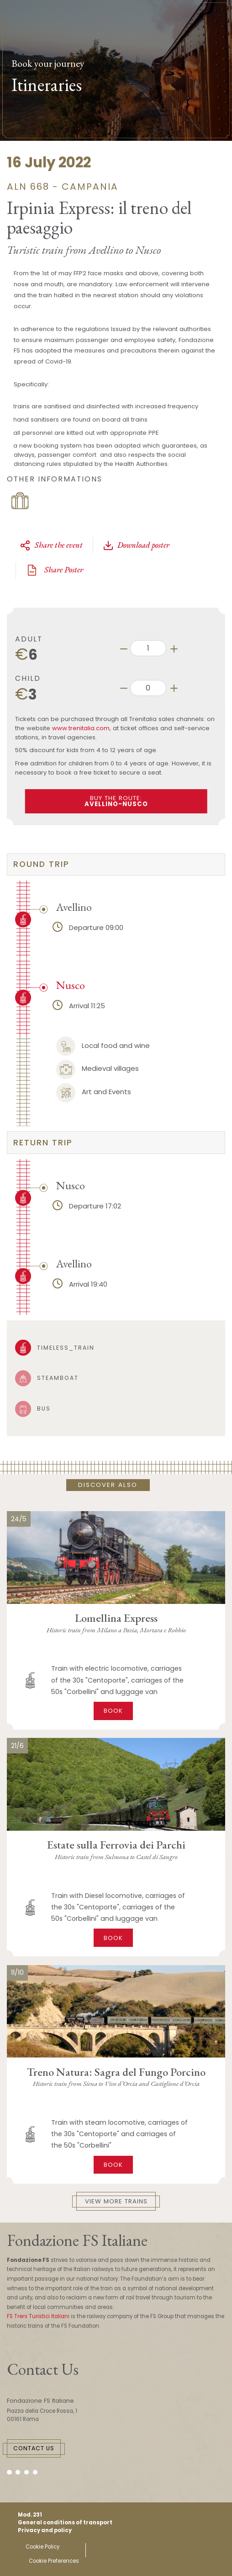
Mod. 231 (30, 2514)
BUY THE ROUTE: (116, 801)
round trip (41, 864)
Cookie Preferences (54, 2561)
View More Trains (116, 2201)
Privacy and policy (45, 2530)
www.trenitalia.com (81, 728)
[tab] (116, 864)
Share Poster (54, 570)
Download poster (136, 545)
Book (113, 1710)
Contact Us (33, 2448)
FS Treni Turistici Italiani (38, 2316)
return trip (43, 1142)
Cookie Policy (42, 2546)
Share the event (51, 545)
